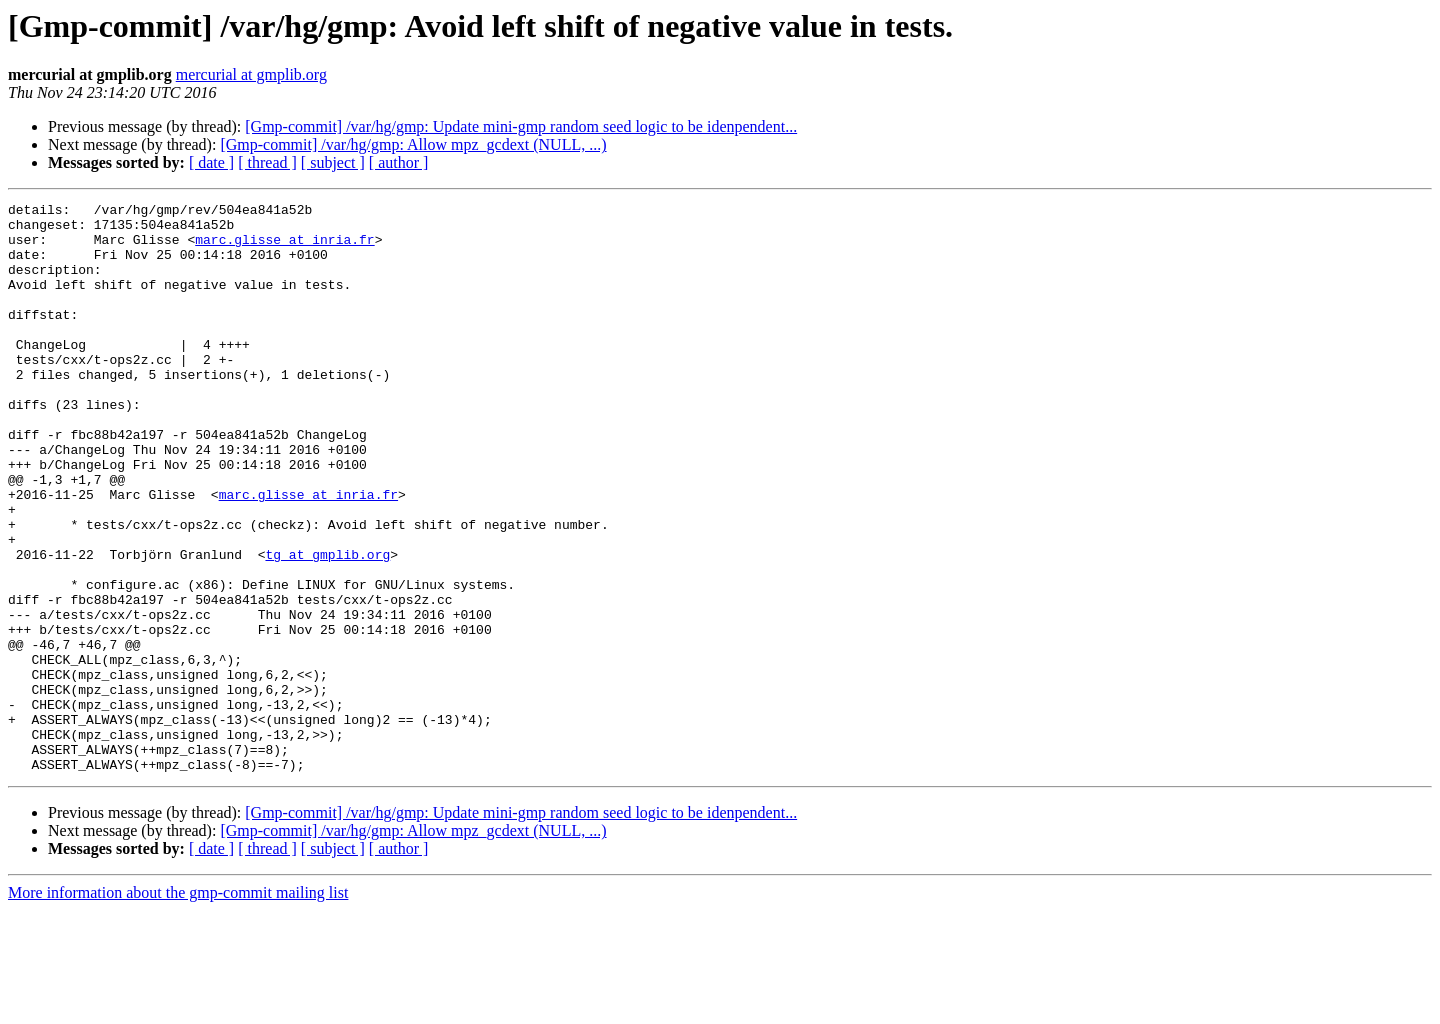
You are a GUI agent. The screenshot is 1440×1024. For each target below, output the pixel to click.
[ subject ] (333, 162)
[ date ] (211, 162)
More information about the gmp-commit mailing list (178, 1006)
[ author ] (399, 162)
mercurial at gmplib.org (251, 74)
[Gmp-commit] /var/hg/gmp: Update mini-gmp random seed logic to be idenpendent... (521, 126)
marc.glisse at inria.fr (284, 248)
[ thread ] (267, 162)
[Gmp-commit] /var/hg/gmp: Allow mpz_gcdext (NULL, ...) (413, 144)
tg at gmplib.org (327, 626)
